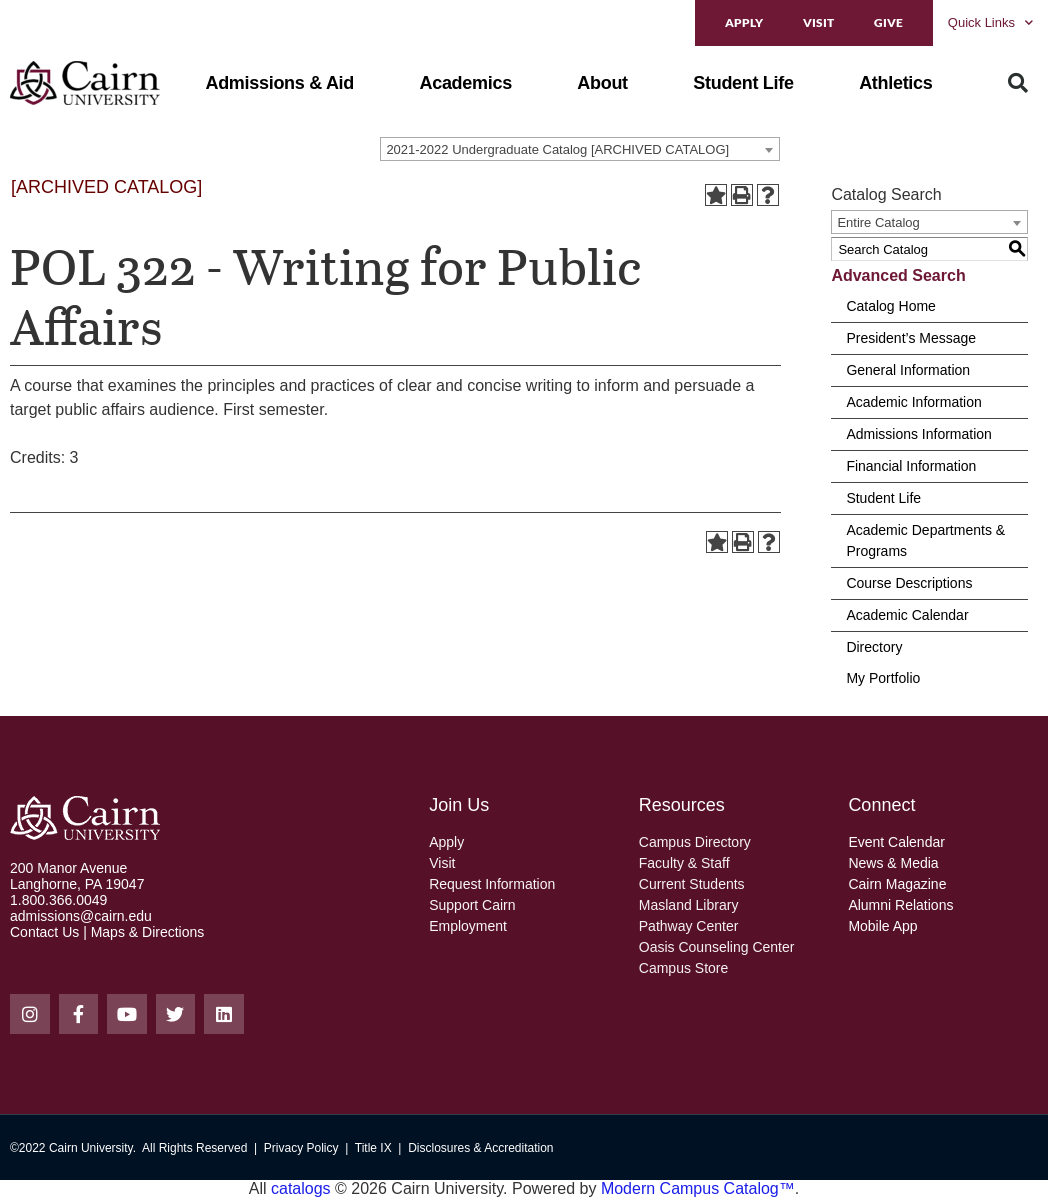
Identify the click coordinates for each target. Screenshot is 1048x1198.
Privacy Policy (301, 1148)
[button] (279, 83)
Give (888, 22)
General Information (908, 370)
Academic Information (913, 402)
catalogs (301, 1188)
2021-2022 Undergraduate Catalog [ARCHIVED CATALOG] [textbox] (557, 149)
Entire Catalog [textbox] (878, 222)
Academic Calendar (907, 615)
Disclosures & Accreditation (480, 1148)
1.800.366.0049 (58, 900)
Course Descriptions (909, 583)
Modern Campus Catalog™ (698, 1188)
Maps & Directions (148, 932)
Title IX (373, 1148)
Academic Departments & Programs (925, 540)
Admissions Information (919, 434)
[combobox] (580, 149)
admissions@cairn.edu (81, 916)
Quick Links (990, 22)
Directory (874, 647)
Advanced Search (898, 275)
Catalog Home (891, 306)
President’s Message (911, 338)
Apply (744, 22)
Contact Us (44, 932)
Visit (818, 22)
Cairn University (91, 1148)
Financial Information (911, 466)
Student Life (883, 498)
